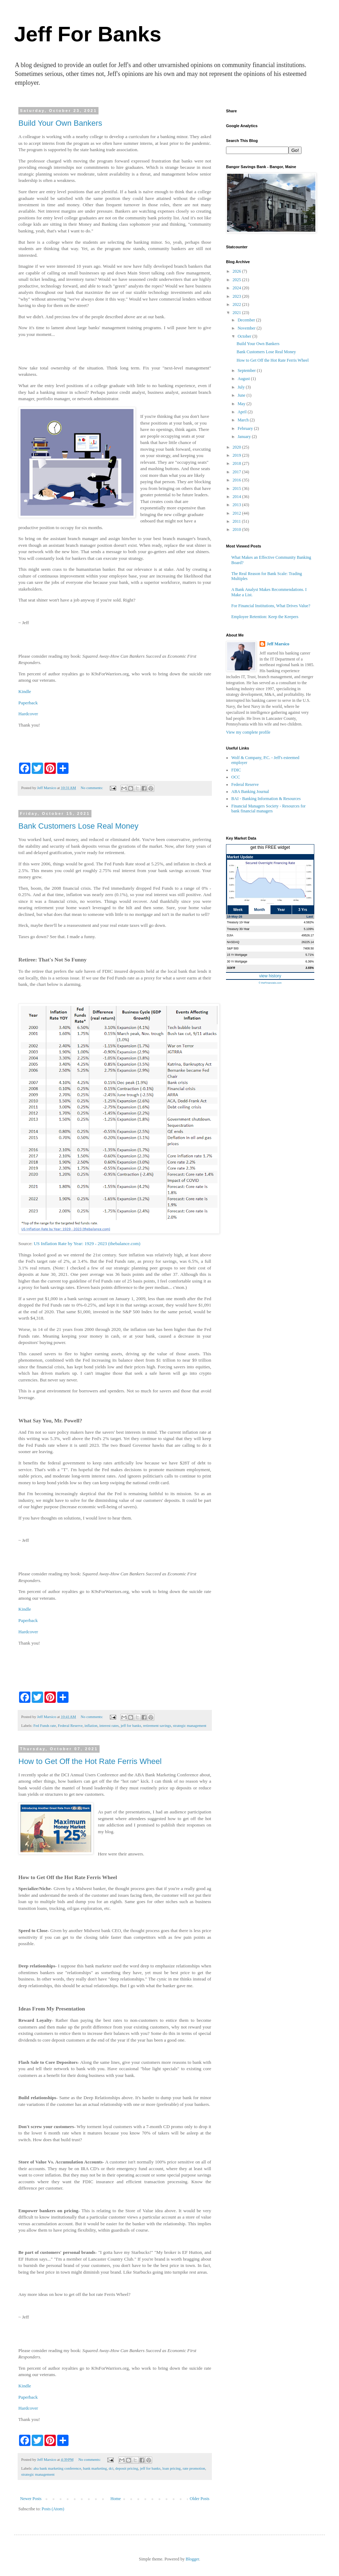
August (244, 378)
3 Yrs (302, 910)
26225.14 (308, 942)
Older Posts (199, 2498)
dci (111, 2468)
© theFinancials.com (269, 983)
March (244, 420)
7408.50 (308, 948)
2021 (237, 312)
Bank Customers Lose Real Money (78, 826)
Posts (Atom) (53, 2508)
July (242, 387)
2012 (237, 513)
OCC (235, 777)
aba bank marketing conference (57, 2468)
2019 (237, 455)
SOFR (231, 968)
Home (116, 2498)
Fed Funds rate (44, 1725)
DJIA (230, 935)
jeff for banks (131, 1725)
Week (237, 910)
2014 (237, 496)
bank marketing (95, 2468)
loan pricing (171, 2468)
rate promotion (194, 2468)
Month (259, 910)
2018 (237, 463)
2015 (237, 488)
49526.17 (308, 935)
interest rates (109, 1725)
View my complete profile (248, 732)
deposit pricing (126, 2468)
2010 (237, 529)
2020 (237, 447)
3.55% (309, 968)
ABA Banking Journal (250, 791)
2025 (237, 279)
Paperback (28, 702)
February (246, 428)
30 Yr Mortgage (237, 961)
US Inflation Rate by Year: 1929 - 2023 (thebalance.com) (87, 1243)
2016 (237, 480)
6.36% (309, 961)
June (242, 395)
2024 (237, 287)
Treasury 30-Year (238, 929)
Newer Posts (30, 2498)
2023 (237, 296)
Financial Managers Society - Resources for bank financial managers (268, 808)
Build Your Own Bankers (60, 123)
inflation (90, 1725)
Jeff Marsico (278, 643)
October (245, 336)
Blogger (192, 2559)
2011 (237, 521)
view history (270, 975)
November (247, 328)
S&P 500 (233, 948)
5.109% (309, 929)
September (247, 370)
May (242, 403)
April (243, 411)
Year (281, 910)
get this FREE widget (270, 847)
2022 (237, 304)
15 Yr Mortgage (237, 955)
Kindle (24, 691)
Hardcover (28, 713)
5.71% (309, 955)
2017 (237, 471)
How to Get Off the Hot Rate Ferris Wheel (90, 1761)
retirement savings (157, 1725)
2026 (237, 271)
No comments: (92, 788)
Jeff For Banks (87, 34)
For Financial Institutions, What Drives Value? (270, 605)
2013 (237, 504)
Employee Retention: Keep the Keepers (264, 616)
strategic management (189, 1725)
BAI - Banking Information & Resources (266, 798)
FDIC (236, 770)
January (245, 436)
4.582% (309, 922)
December (247, 320)
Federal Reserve (70, 1725)
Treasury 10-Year (238, 922)
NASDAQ (233, 942)
